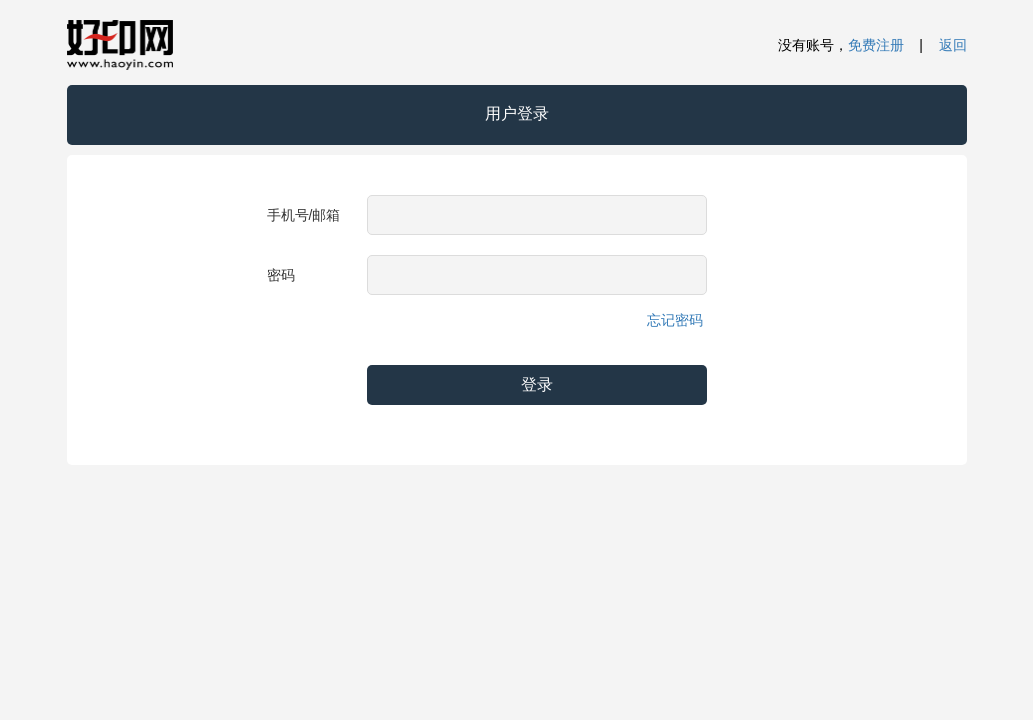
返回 (953, 45)
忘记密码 (675, 320)
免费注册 (876, 45)
